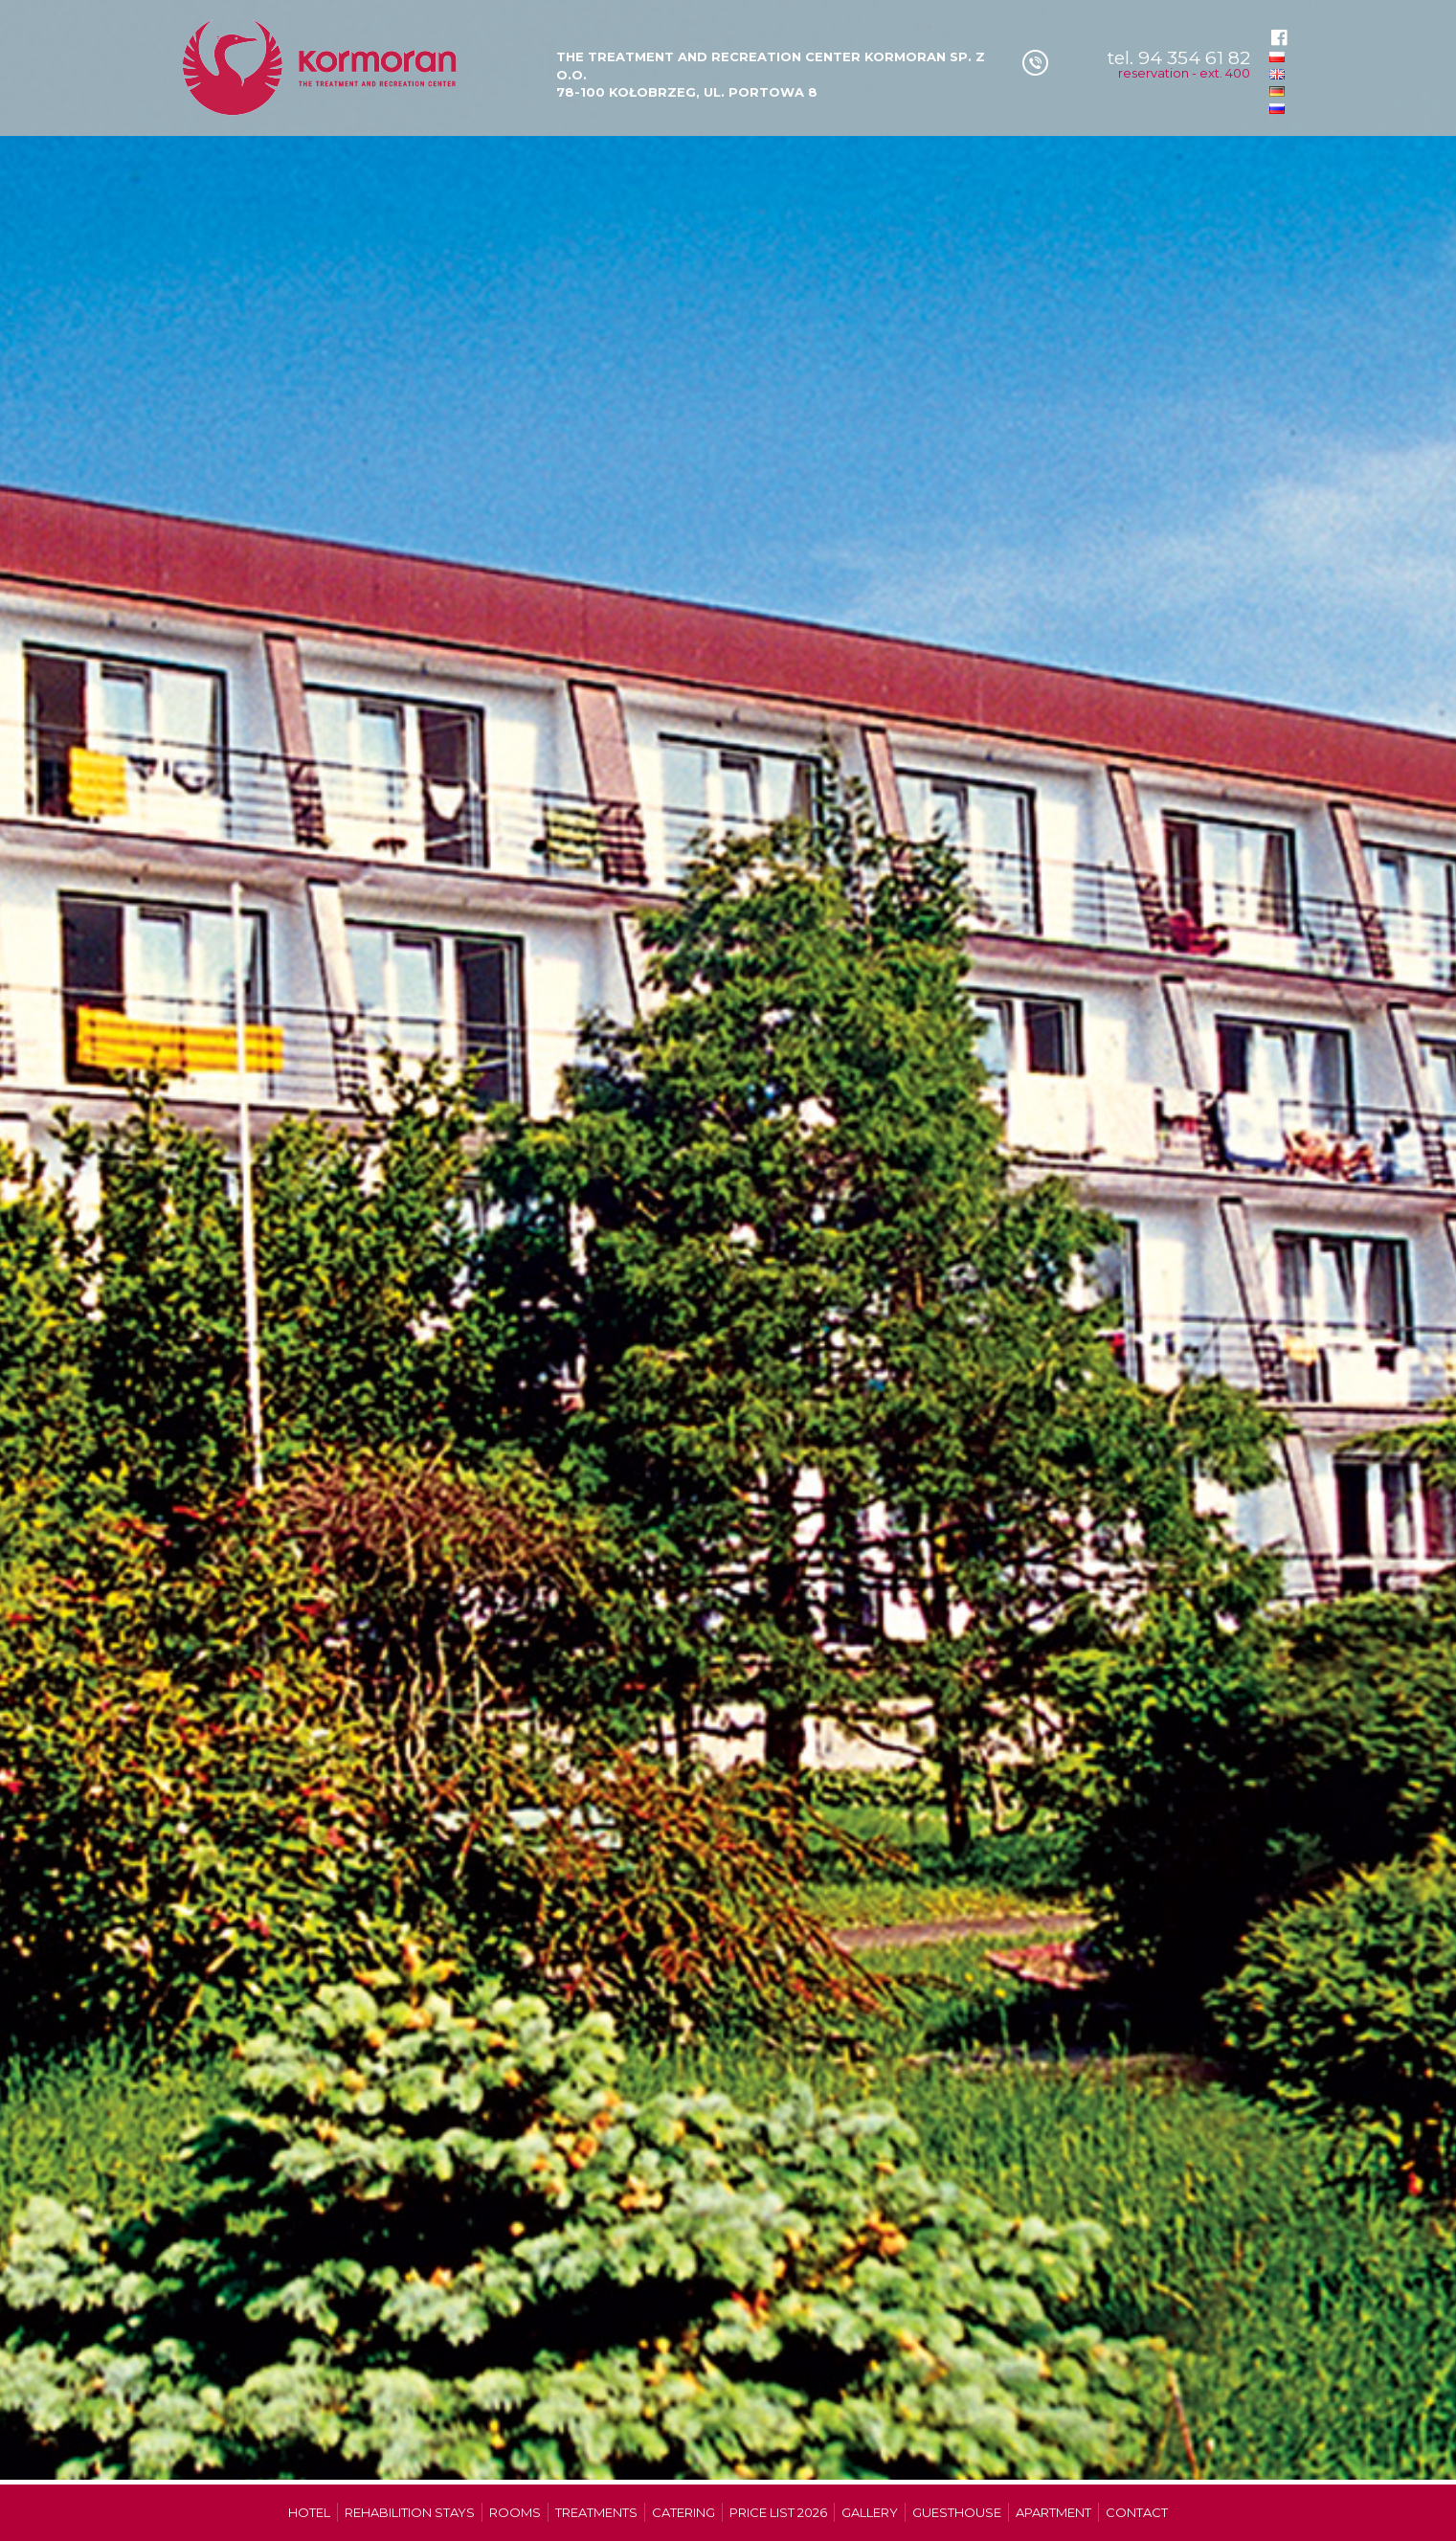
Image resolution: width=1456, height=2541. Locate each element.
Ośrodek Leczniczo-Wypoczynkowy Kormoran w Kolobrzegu (321, 68)
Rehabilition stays (410, 2512)
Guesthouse (956, 2512)
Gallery (869, 2512)
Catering (683, 2512)
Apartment (1053, 2512)
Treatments (596, 2512)
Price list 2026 (778, 2512)
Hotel (309, 2512)
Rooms (515, 2512)
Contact (1137, 2512)
